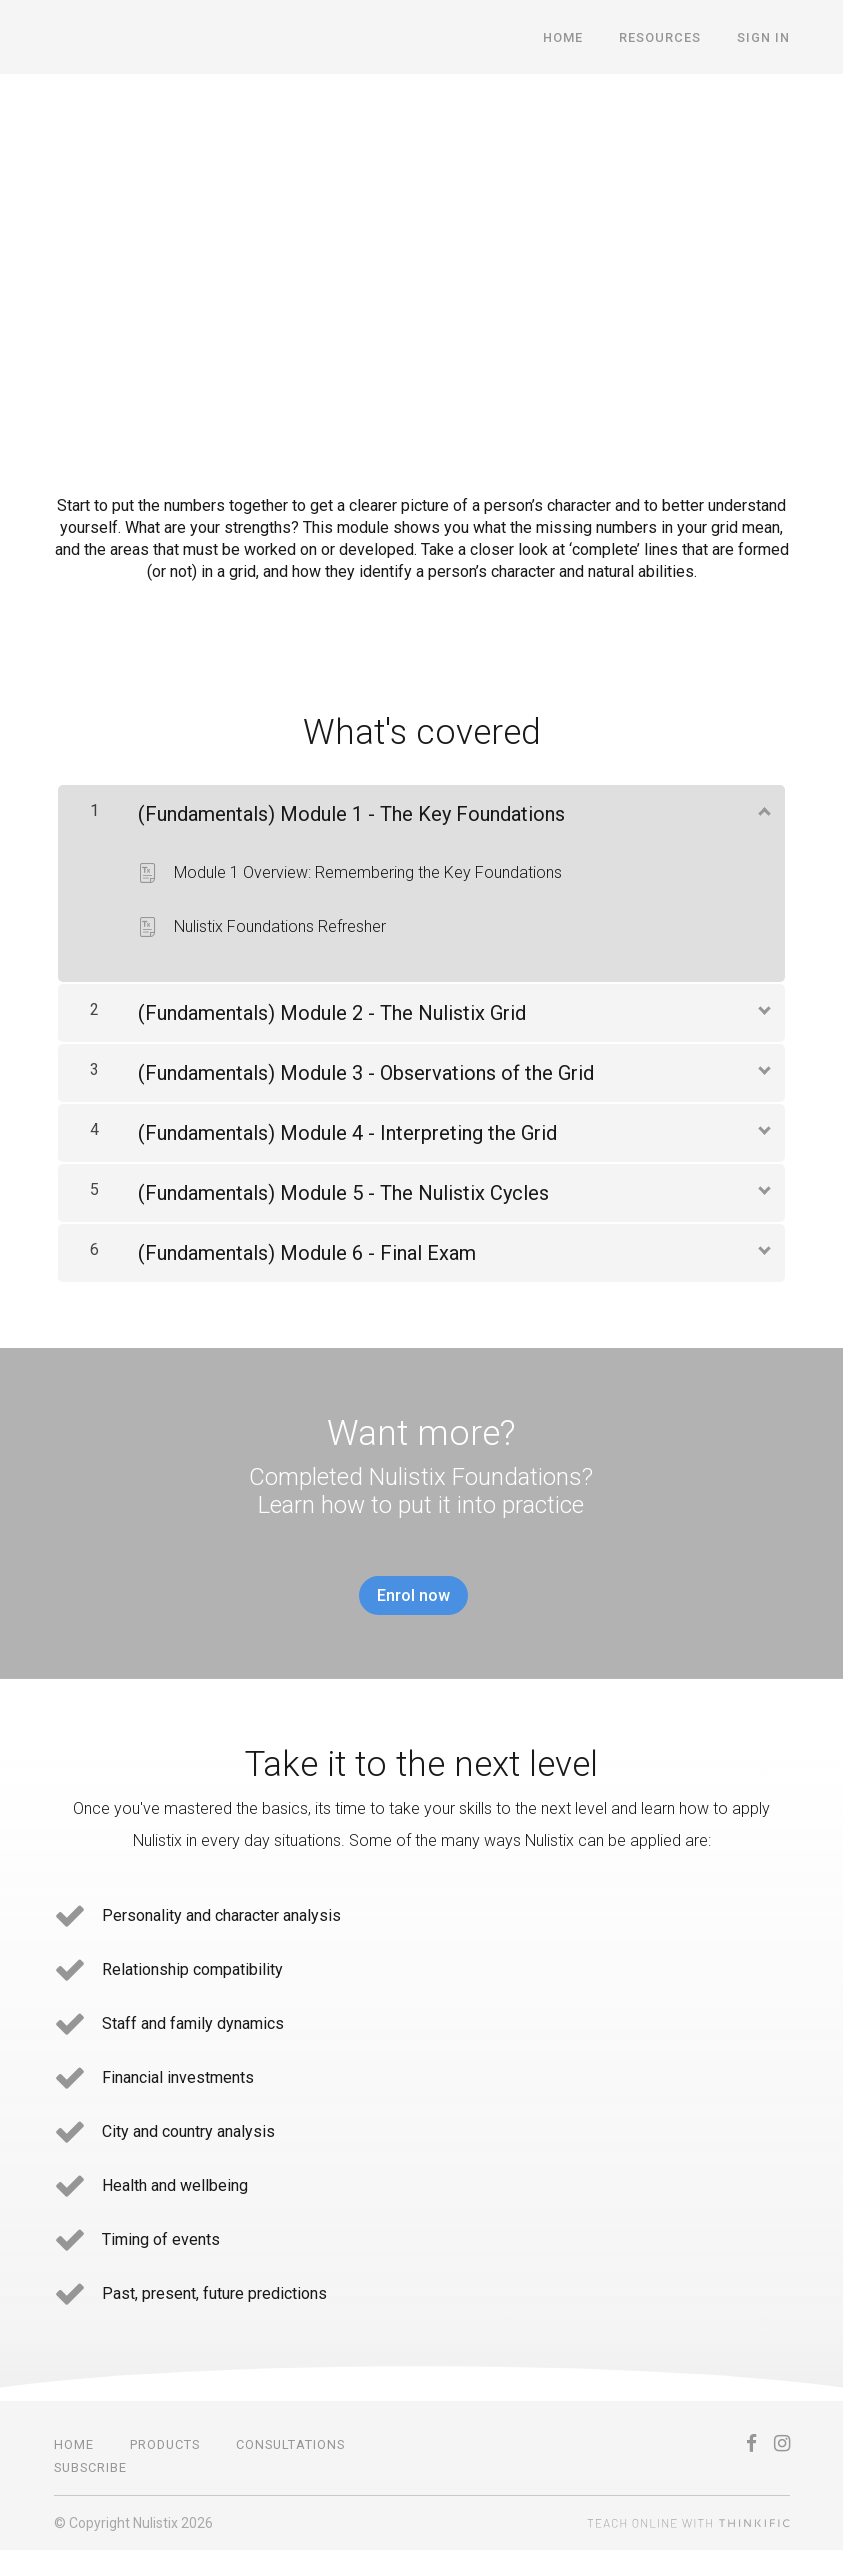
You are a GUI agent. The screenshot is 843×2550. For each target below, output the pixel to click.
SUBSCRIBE (90, 2467)
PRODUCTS (165, 2444)
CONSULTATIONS (290, 2444)
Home (563, 37)
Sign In (763, 37)
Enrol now (413, 1595)
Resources (660, 37)
